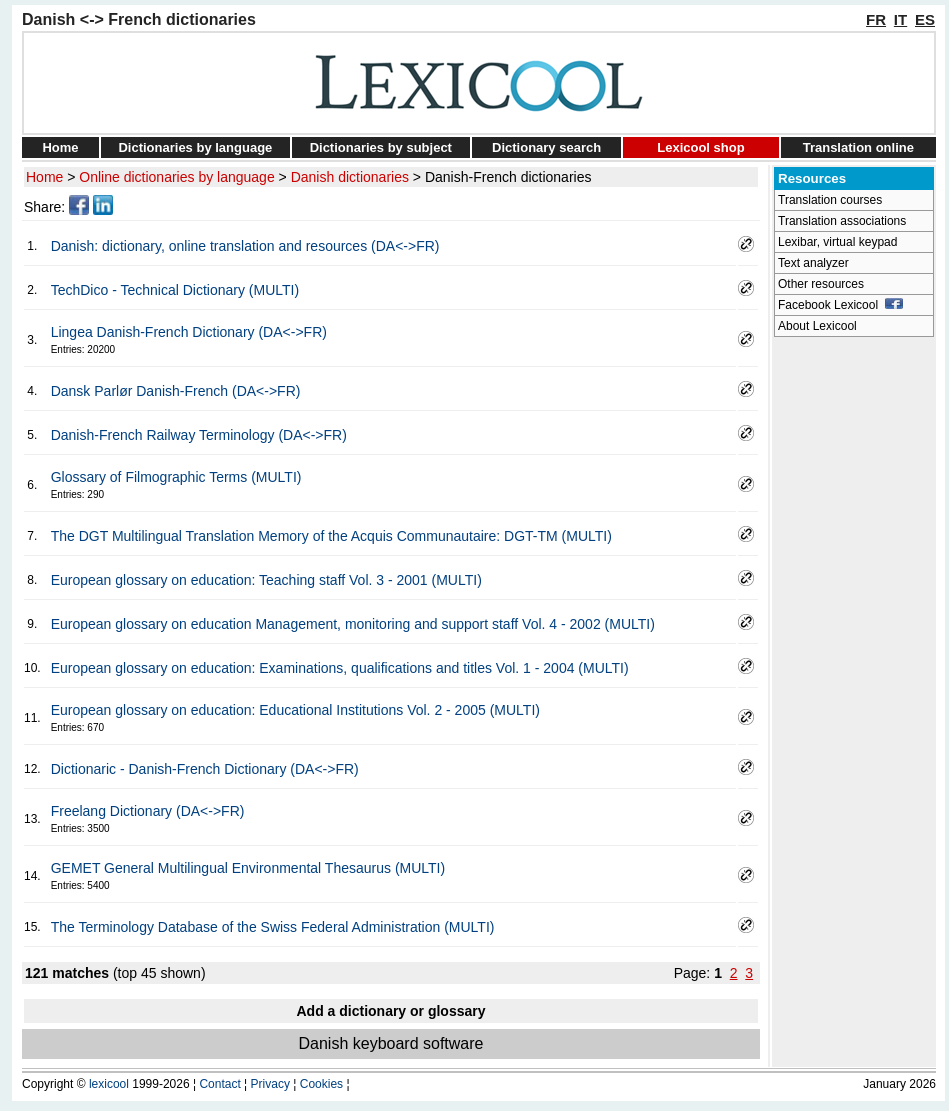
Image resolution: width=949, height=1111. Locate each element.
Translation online (858, 147)
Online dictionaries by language (176, 177)
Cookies (321, 1084)
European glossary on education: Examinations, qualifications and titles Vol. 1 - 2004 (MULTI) (340, 668)
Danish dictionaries (350, 177)
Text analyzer (813, 263)
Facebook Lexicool (840, 305)
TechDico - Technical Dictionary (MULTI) (175, 290)
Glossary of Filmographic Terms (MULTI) (176, 477)
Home (60, 147)
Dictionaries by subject (381, 147)
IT (900, 19)
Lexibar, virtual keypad (837, 242)
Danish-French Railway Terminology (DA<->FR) (199, 435)
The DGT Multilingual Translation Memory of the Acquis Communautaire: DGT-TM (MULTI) (331, 536)
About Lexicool (817, 326)
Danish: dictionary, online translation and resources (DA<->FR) (245, 246)
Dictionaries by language (195, 147)
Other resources (821, 284)
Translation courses (830, 200)
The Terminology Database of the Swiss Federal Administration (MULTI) (273, 927)
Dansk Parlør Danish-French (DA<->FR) (176, 391)
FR (876, 19)
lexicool (109, 1084)
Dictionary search (546, 147)
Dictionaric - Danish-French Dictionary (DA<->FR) (205, 769)
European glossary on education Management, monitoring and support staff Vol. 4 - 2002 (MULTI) (353, 624)
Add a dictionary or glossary (390, 1011)
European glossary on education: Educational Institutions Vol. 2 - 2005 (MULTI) (295, 710)
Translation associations (842, 221)
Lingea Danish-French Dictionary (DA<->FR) (189, 332)
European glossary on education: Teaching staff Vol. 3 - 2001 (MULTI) (266, 580)
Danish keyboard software (391, 1043)
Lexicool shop (700, 147)
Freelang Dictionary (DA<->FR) (148, 811)
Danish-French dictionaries (508, 177)
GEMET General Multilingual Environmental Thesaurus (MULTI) (248, 868)
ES (925, 19)
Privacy (270, 1084)
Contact (219, 1084)
